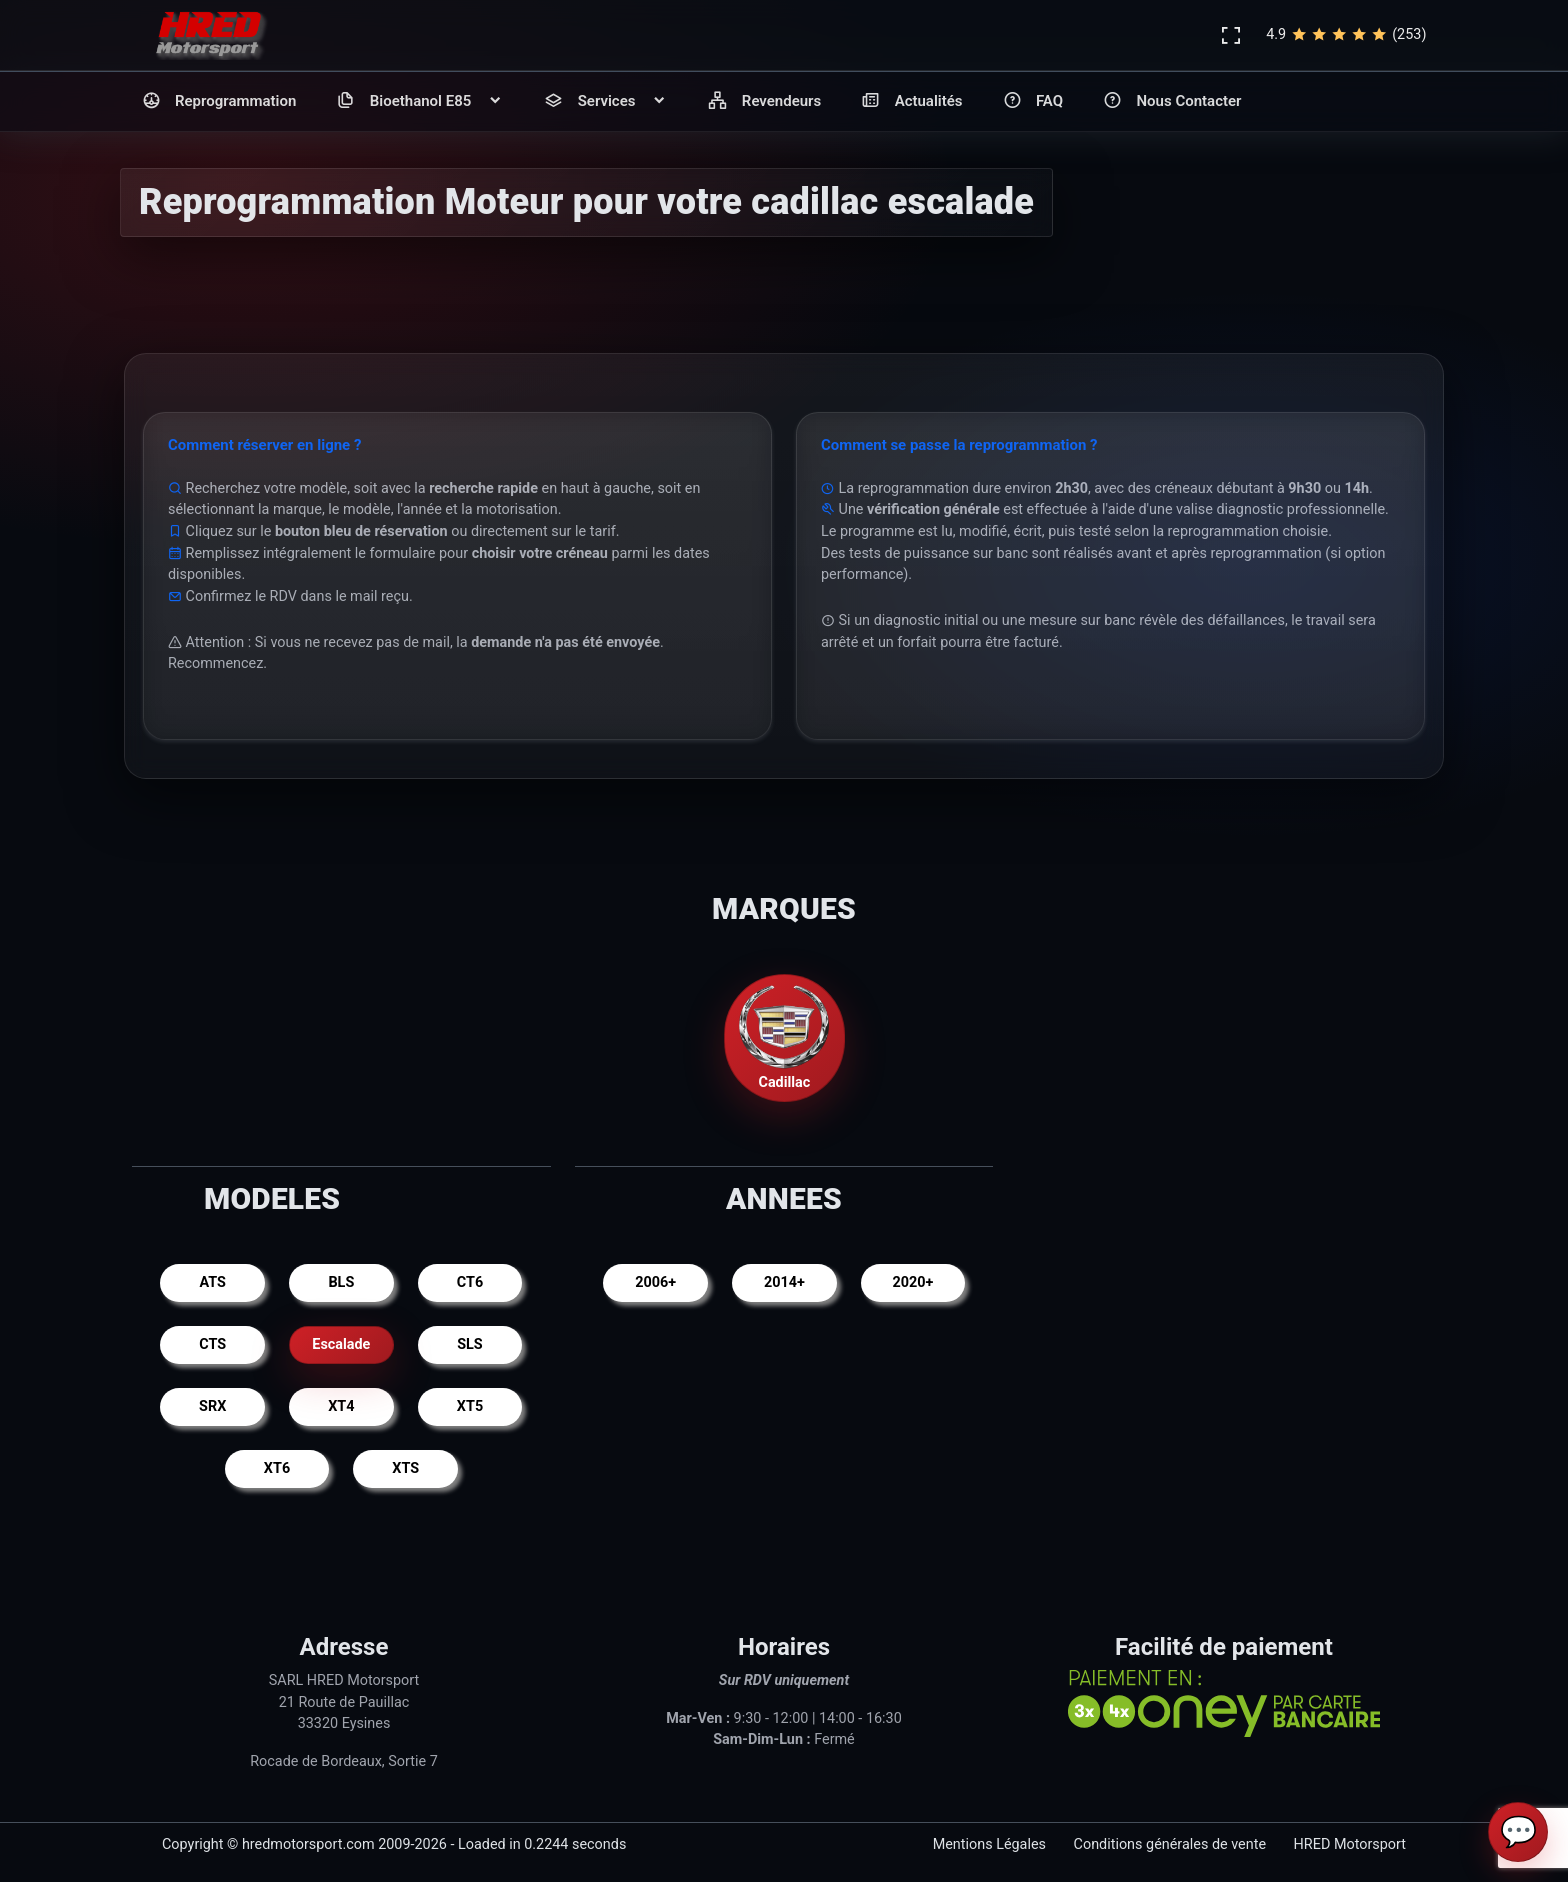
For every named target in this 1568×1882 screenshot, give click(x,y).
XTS (405, 1468)
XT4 (341, 1406)
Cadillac (784, 1036)
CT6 (470, 1282)
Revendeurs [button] (764, 101)
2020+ (912, 1282)
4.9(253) (1346, 35)
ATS (212, 1282)
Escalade (341, 1344)
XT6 (277, 1468)
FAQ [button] (1033, 101)
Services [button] (606, 101)
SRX (212, 1406)
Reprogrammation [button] (219, 101)
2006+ (655, 1282)
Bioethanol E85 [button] (420, 101)
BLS (341, 1282)
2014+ (784, 1282)
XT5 (470, 1406)
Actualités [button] (911, 101)
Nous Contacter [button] (1172, 101)
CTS (212, 1344)
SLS (470, 1344)
